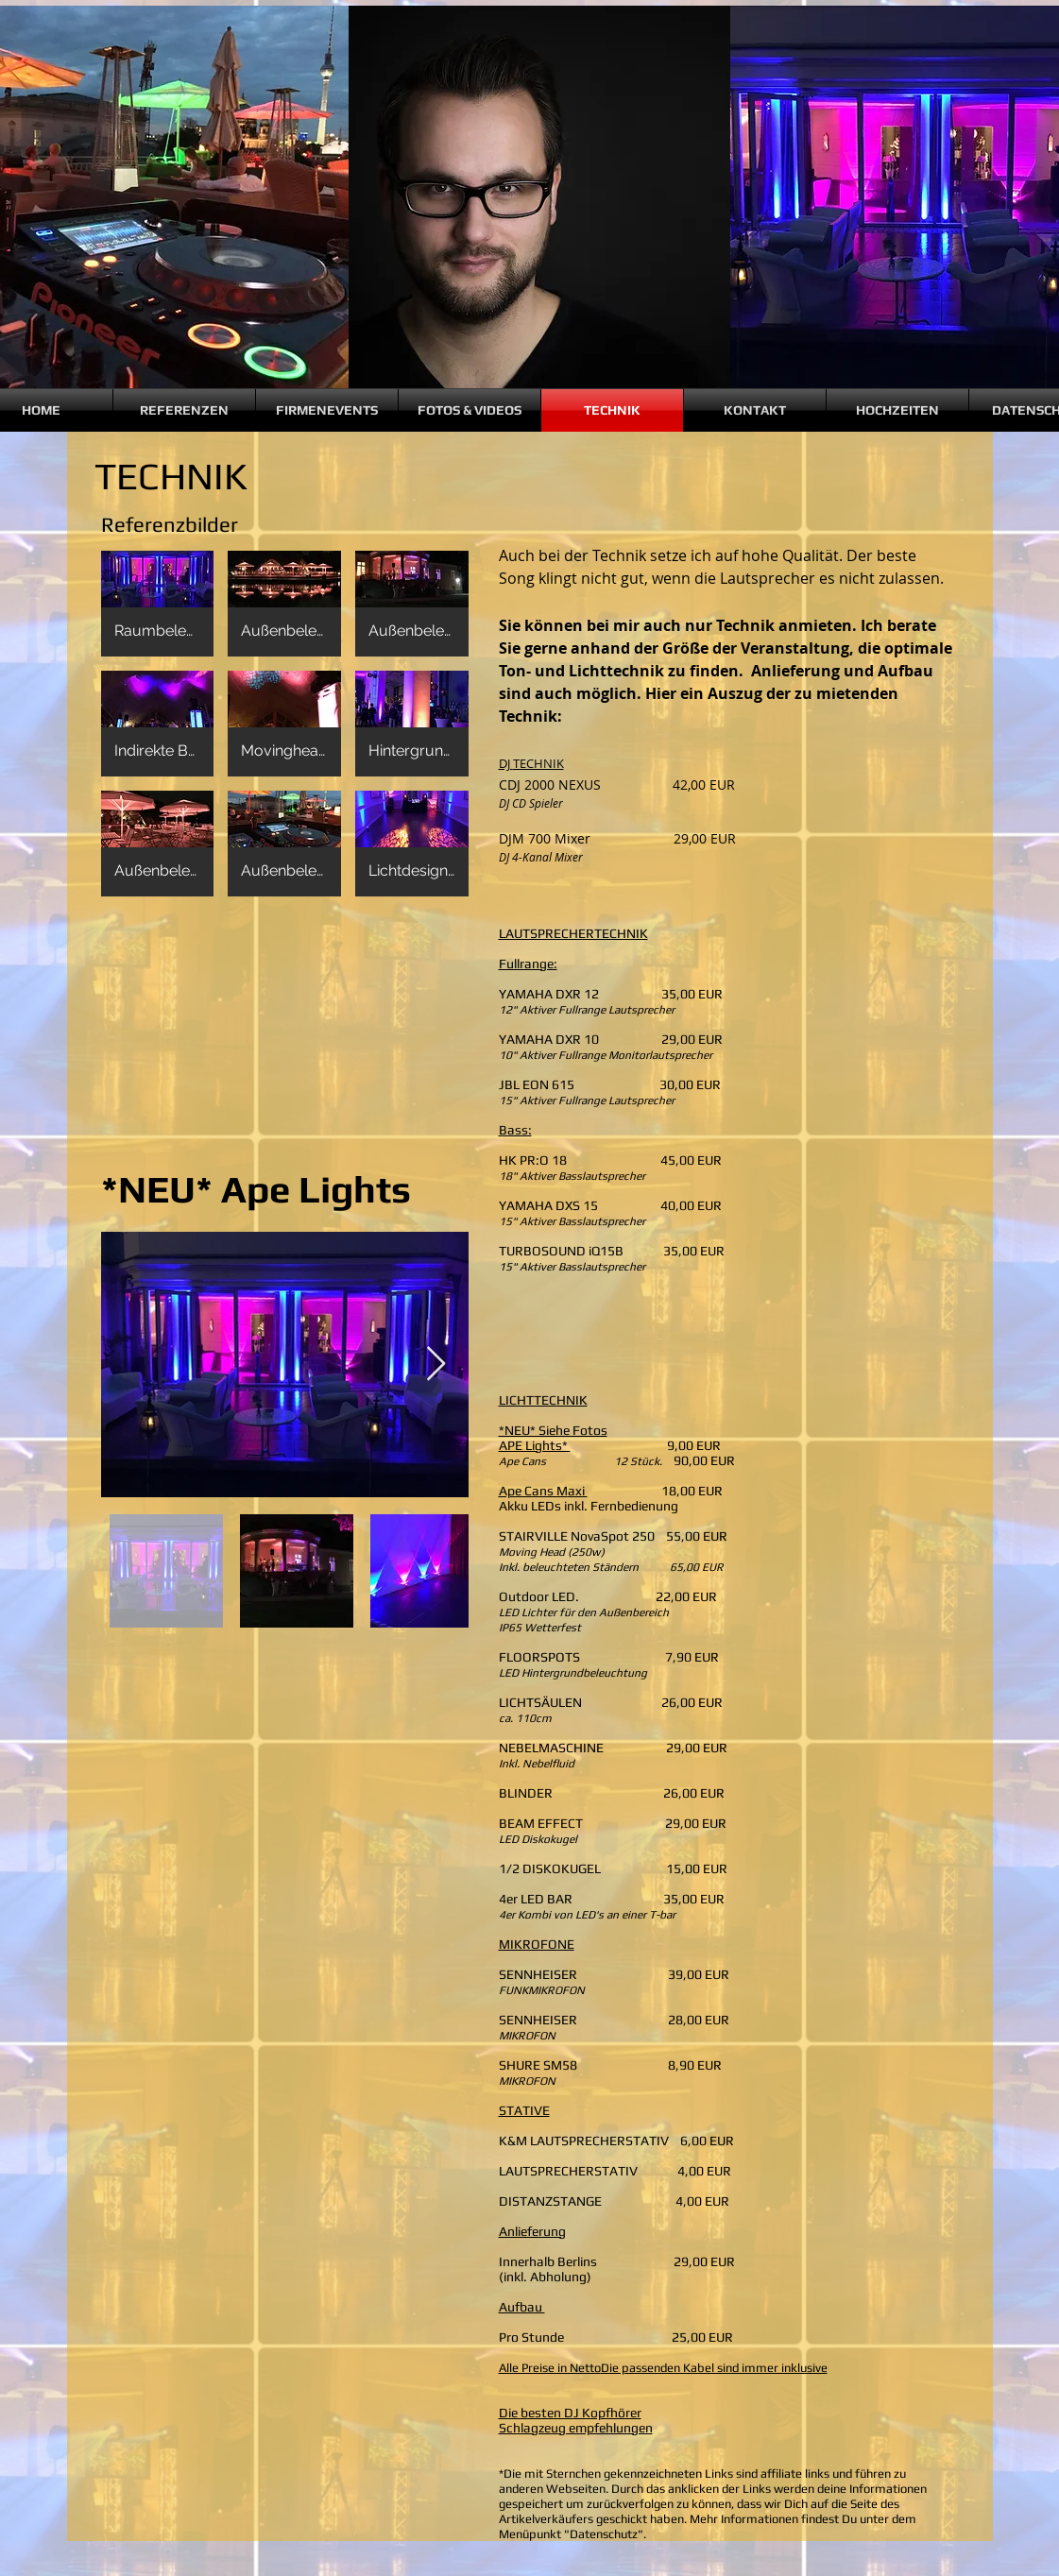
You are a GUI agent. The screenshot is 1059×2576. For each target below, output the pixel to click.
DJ (506, 763)
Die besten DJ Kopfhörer (570, 2412)
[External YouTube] (285, 1032)
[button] (157, 604)
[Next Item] (436, 1364)
